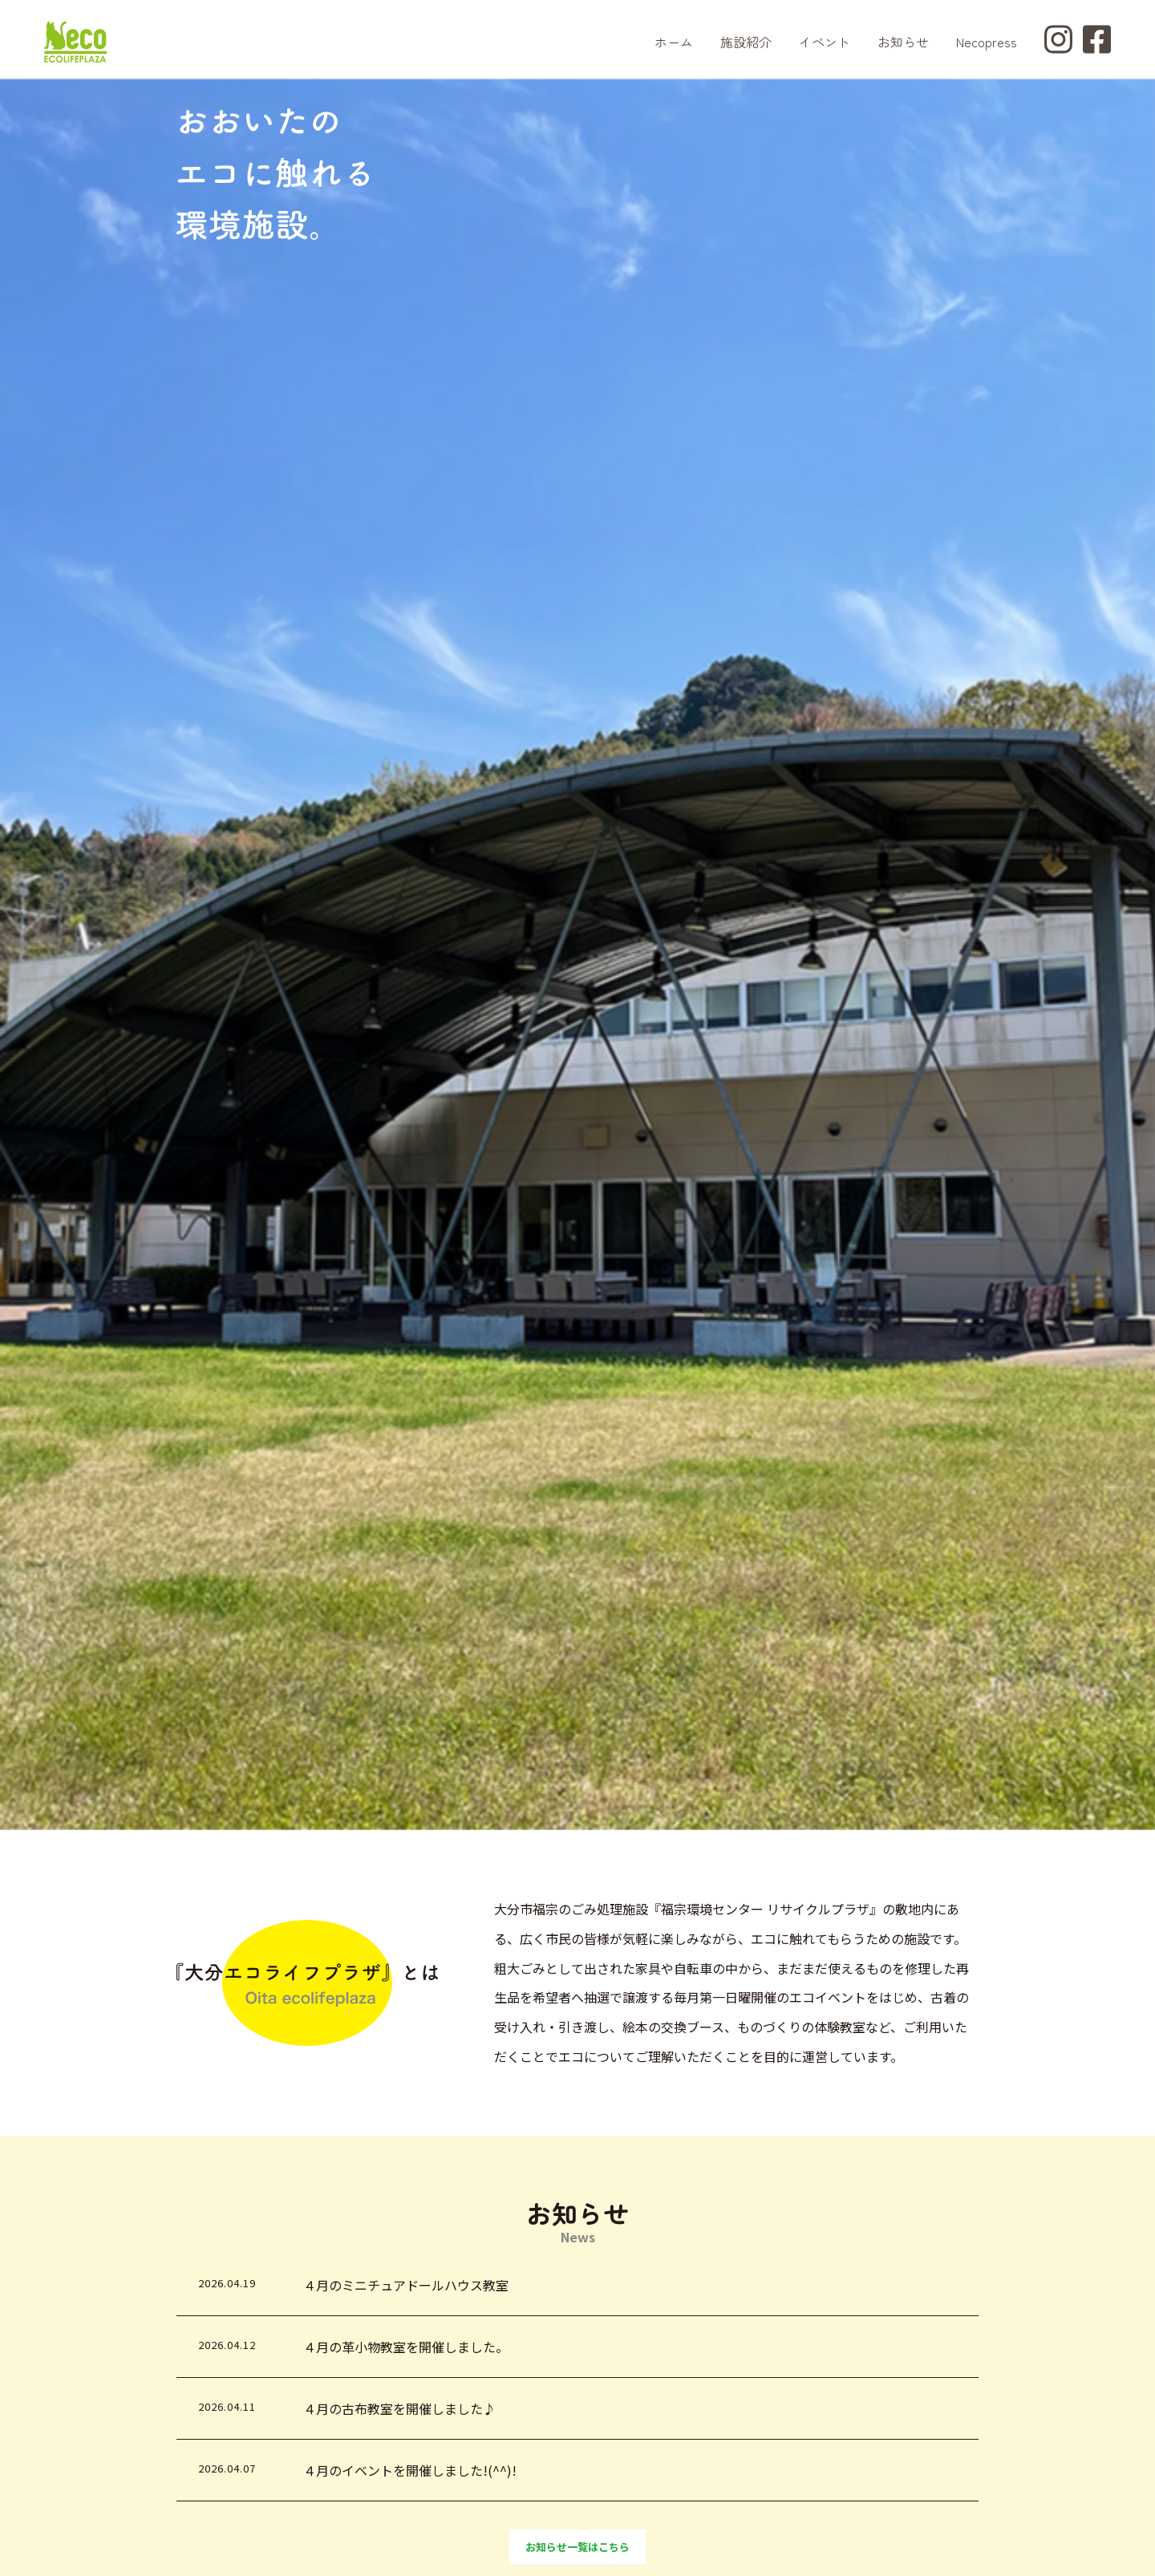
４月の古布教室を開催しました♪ (399, 2408)
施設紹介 (746, 41)
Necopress (986, 41)
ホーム (673, 41)
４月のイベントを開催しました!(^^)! (410, 2470)
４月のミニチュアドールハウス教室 (406, 2285)
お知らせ (903, 41)
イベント (824, 41)
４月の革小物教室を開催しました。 (406, 2346)
